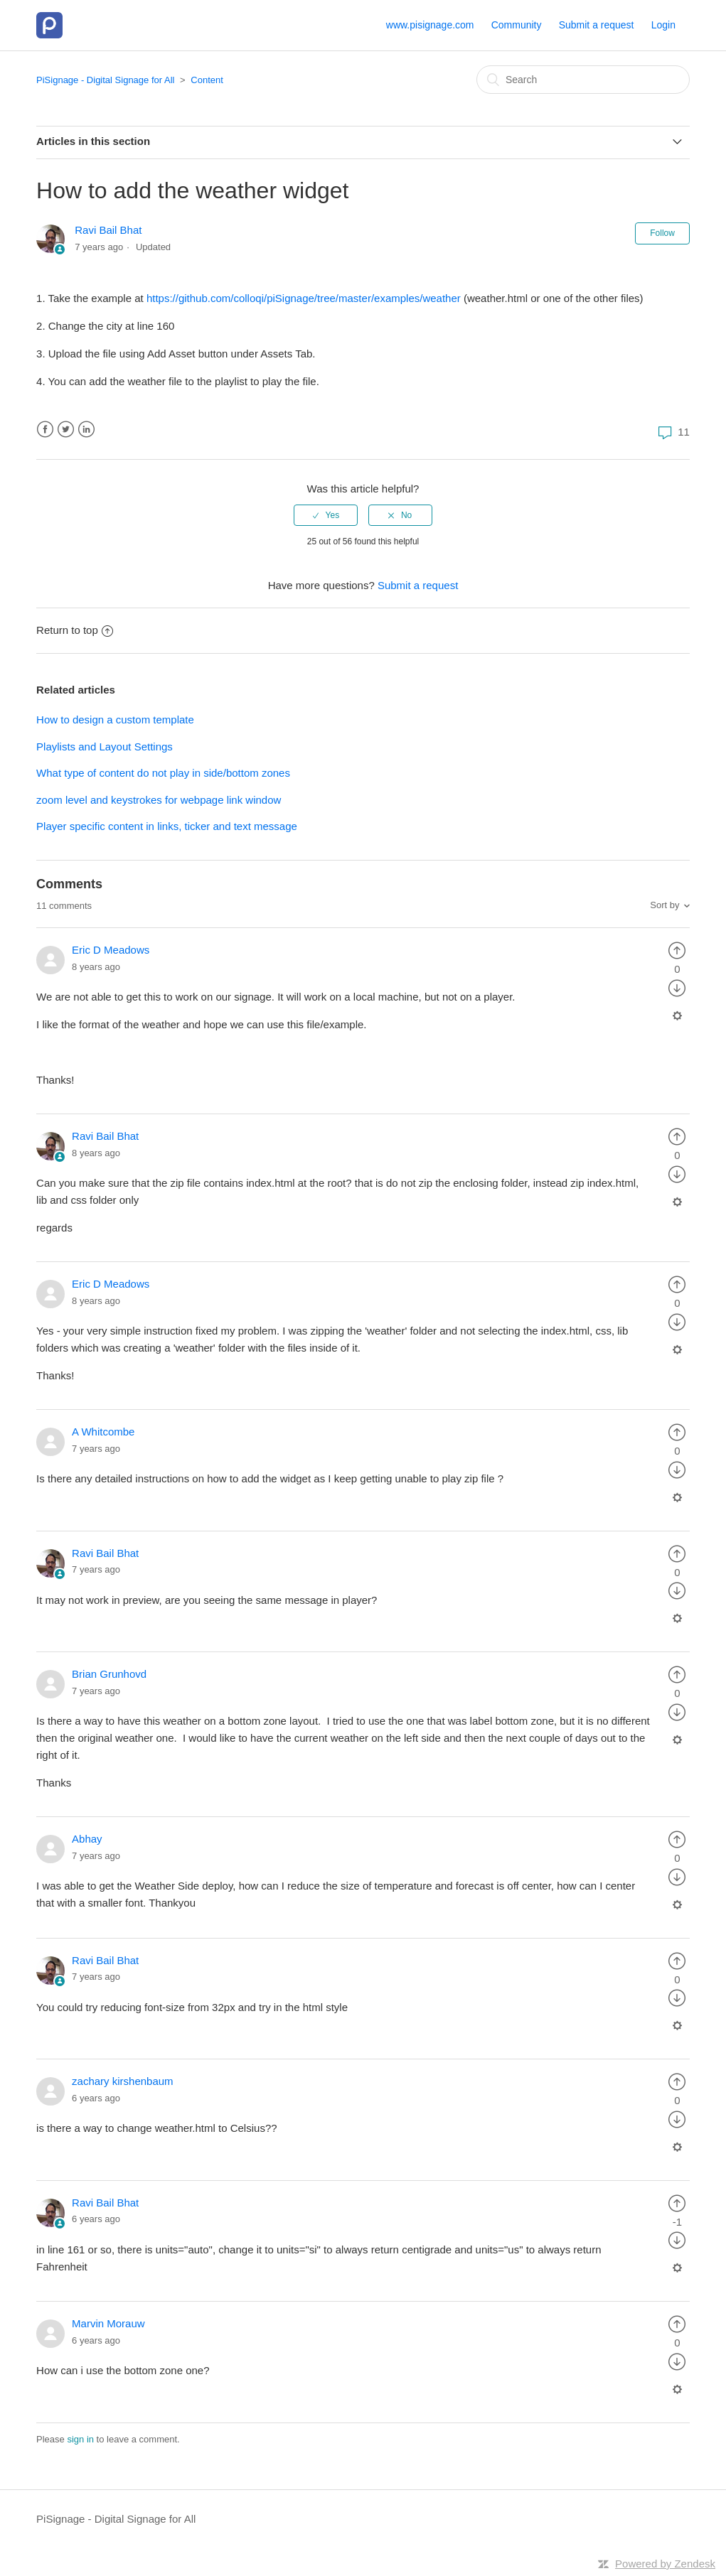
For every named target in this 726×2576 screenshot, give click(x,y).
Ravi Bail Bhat (108, 230)
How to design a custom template (115, 719)
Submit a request (596, 25)
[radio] (326, 515)
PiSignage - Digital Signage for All (105, 80)
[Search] (583, 79)
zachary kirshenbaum (123, 2081)
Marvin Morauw (108, 2323)
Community (516, 25)
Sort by (664, 905)
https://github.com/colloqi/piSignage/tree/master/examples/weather (303, 298)
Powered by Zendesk (665, 2564)
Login (663, 25)
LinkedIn (86, 429)
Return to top (74, 630)
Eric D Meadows (110, 950)
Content (207, 80)
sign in (80, 2439)
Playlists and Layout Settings (104, 746)
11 (672, 432)
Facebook (45, 429)
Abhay (87, 1839)
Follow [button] (662, 233)
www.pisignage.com (430, 25)
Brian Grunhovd (109, 1674)
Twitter (66, 429)
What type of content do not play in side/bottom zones (163, 773)
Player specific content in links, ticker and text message (166, 826)
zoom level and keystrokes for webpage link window (158, 800)
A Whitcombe (103, 1432)
